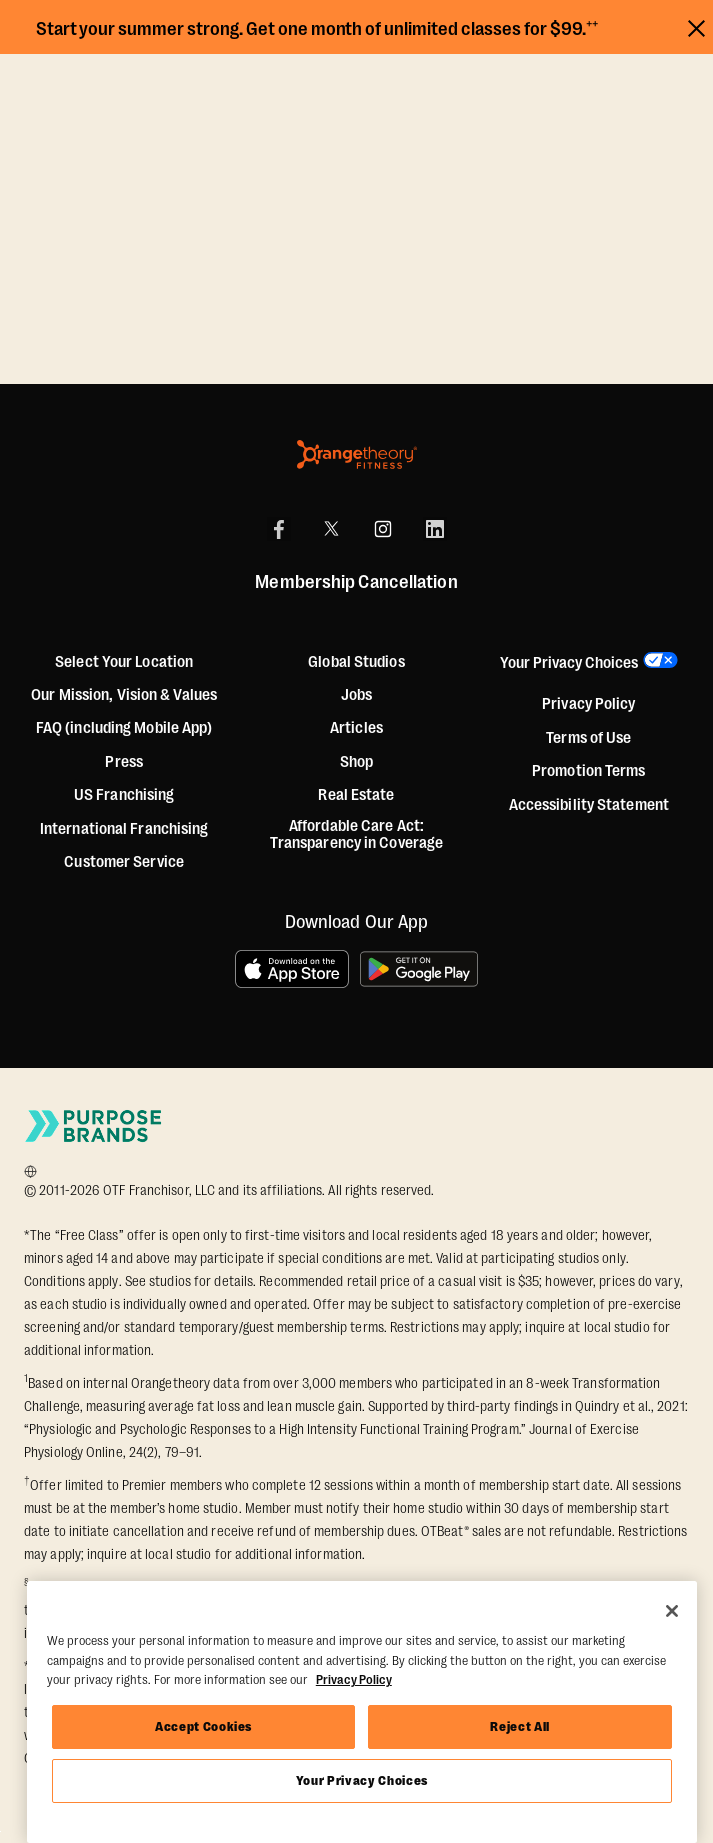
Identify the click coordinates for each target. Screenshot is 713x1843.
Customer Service (124, 862)
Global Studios (356, 662)
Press (124, 762)
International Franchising (124, 829)
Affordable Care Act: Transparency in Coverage (356, 835)
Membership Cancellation (356, 583)
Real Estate (356, 795)
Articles (356, 728)
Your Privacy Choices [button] (569, 663)
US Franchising (124, 795)
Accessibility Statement (589, 805)
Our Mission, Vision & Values (124, 695)
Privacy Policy (588, 704)
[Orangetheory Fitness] (357, 454)
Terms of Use (588, 738)
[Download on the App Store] (292, 969)
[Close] (672, 1611)
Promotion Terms (589, 771)
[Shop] (356, 763)
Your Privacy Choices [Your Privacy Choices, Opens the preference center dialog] (362, 1780)
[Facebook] (279, 529)
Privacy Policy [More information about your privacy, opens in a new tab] (354, 1679)
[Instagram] (383, 529)
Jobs (356, 695)
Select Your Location (124, 662)
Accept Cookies (203, 1726)
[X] (331, 529)
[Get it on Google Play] (420, 969)
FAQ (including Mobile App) (124, 728)
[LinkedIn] (435, 529)
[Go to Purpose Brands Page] (94, 1125)
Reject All (520, 1726)
